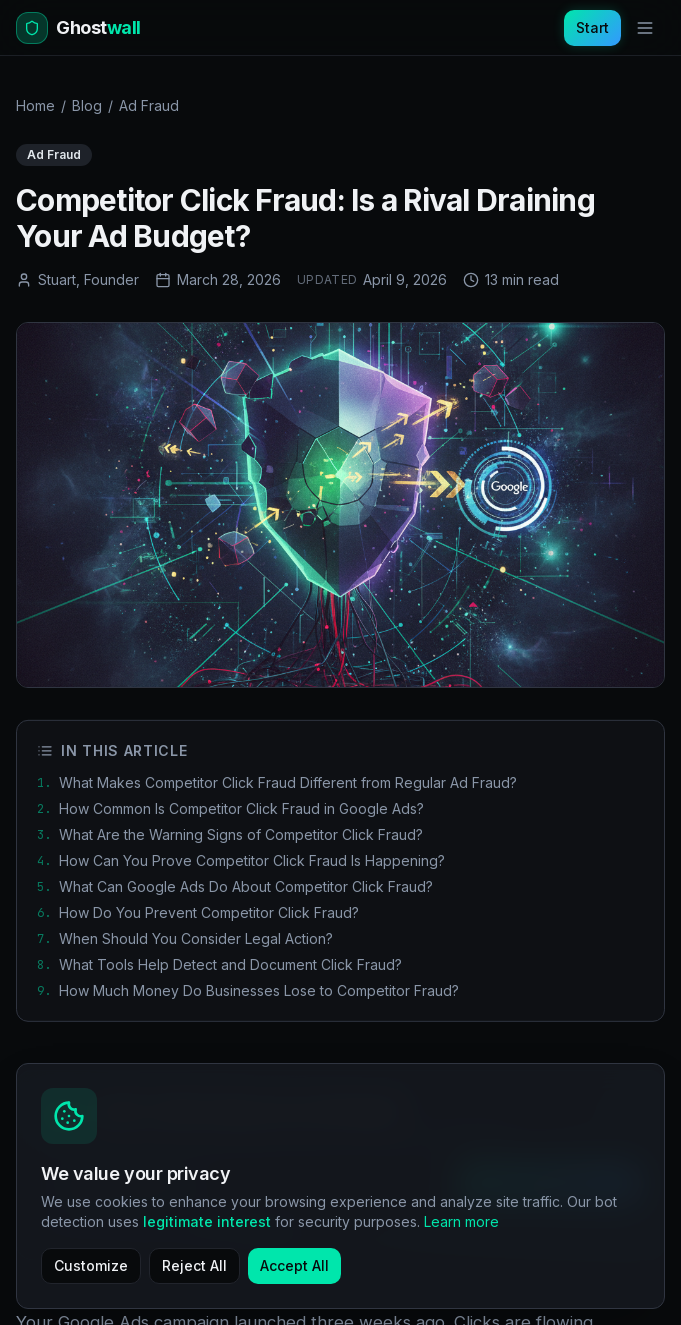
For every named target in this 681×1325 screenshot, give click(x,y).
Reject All (194, 1265)
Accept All (294, 1265)
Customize (91, 1265)
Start (592, 27)
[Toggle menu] (645, 28)
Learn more (461, 1221)
